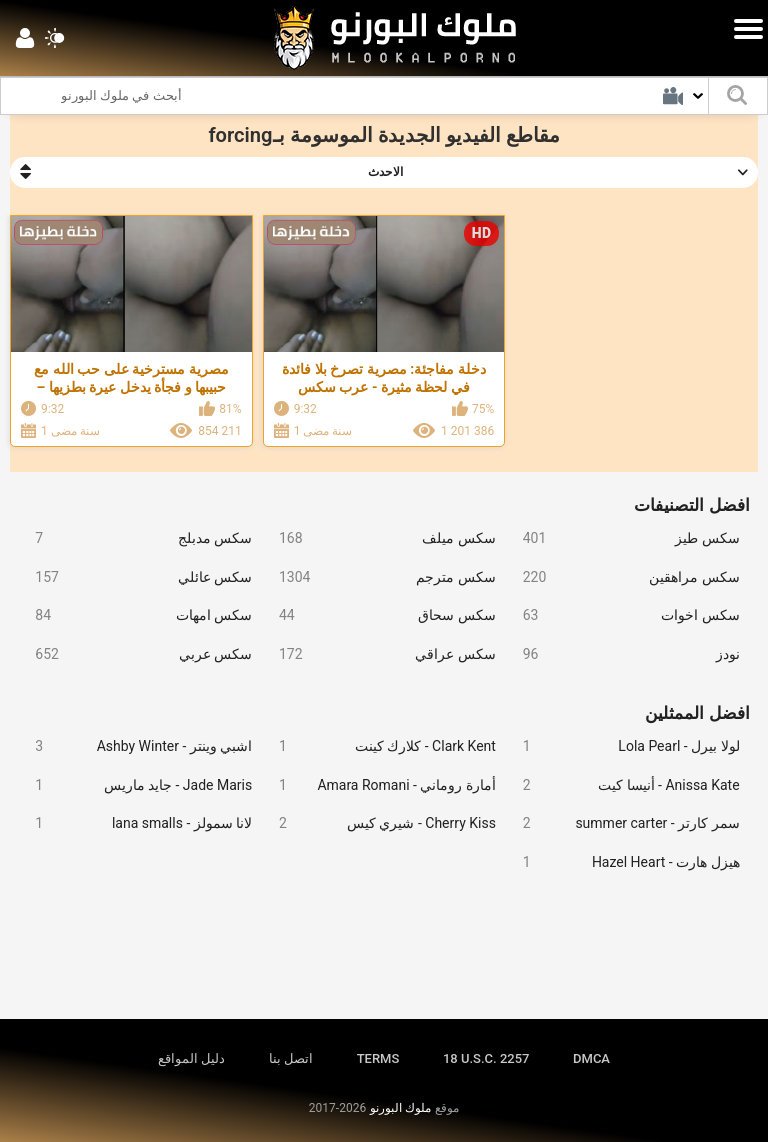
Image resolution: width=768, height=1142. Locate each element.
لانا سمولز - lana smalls (136, 823)
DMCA (591, 1058)
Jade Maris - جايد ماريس (136, 785)
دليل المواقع (191, 1058)
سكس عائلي (136, 577)
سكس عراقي (379, 654)
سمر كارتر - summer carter (623, 823)
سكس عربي (136, 654)
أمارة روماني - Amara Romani (379, 785)
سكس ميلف (379, 538)
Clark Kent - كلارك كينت (379, 746)
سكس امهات (136, 615)
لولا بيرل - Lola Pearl (623, 746)
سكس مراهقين (623, 577)
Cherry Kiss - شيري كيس (379, 823)
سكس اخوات (623, 615)
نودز (623, 654)
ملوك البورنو (400, 1108)
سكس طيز (623, 538)
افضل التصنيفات (691, 505)
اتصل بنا (291, 1058)
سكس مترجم (379, 577)
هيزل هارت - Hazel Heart (623, 862)
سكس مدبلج (136, 538)
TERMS (378, 1058)
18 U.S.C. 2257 (486, 1058)
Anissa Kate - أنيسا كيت (623, 785)
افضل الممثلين (697, 713)
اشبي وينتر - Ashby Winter (136, 746)
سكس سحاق (379, 615)
